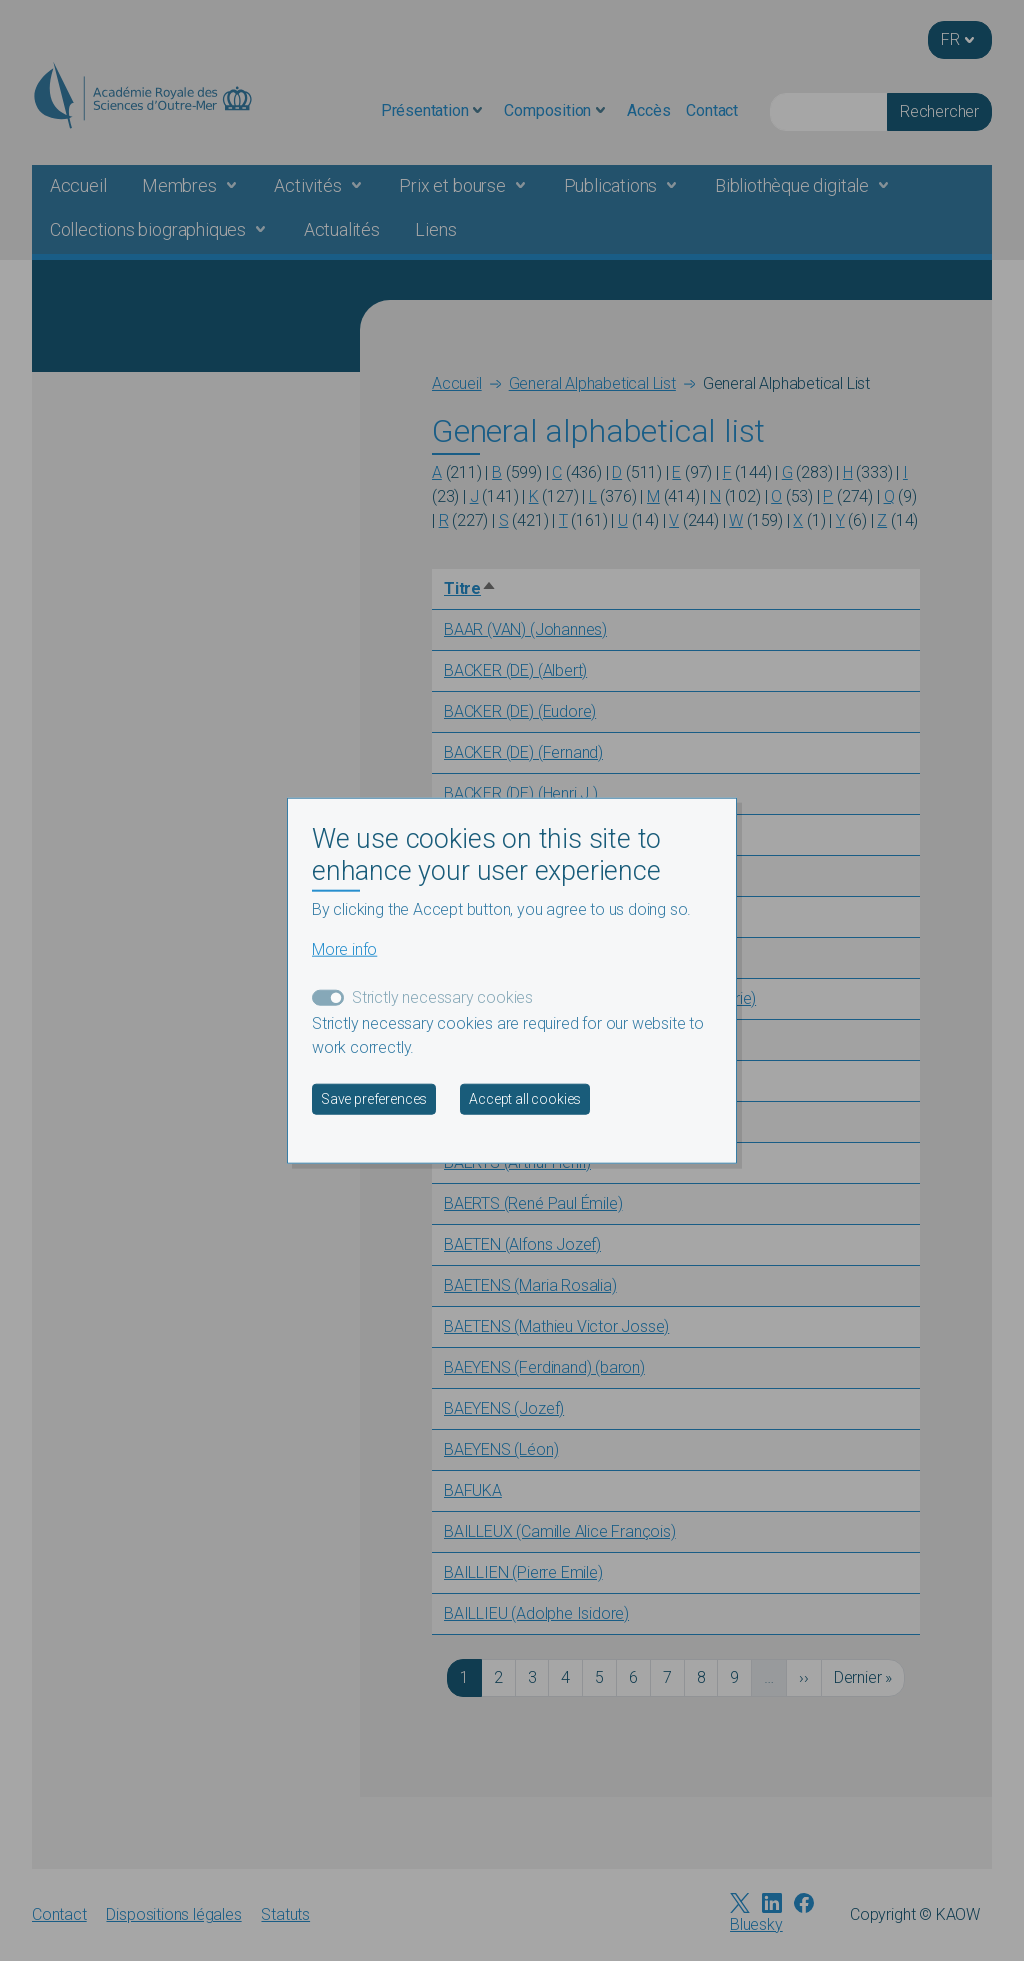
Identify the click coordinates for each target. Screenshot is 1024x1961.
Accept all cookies (525, 1099)
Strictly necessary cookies (442, 997)
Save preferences (374, 1099)
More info (344, 949)
